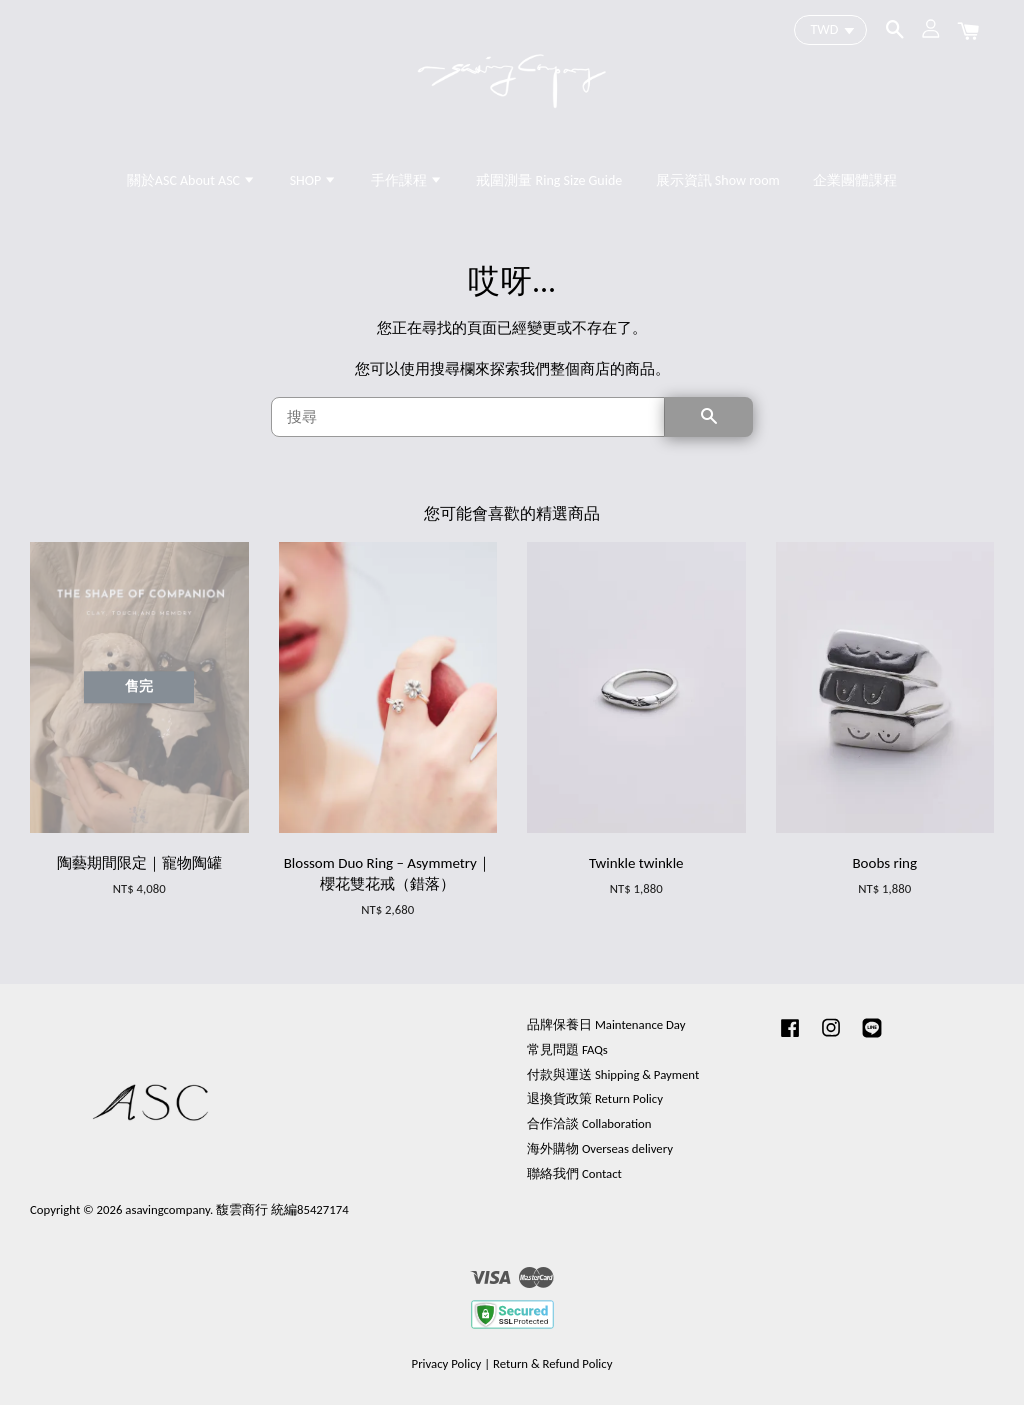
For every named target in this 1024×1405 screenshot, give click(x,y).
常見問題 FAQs (567, 1049)
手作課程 (407, 180)
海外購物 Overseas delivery (600, 1148)
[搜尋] (468, 417)
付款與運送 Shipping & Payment (613, 1074)
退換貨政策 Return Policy (595, 1098)
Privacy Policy (447, 1363)
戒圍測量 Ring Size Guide (549, 180)
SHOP (314, 180)
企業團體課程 (855, 180)
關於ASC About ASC (191, 180)
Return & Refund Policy (552, 1363)
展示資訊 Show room (718, 180)
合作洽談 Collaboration (589, 1123)
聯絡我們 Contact (574, 1173)
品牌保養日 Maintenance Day (606, 1024)
